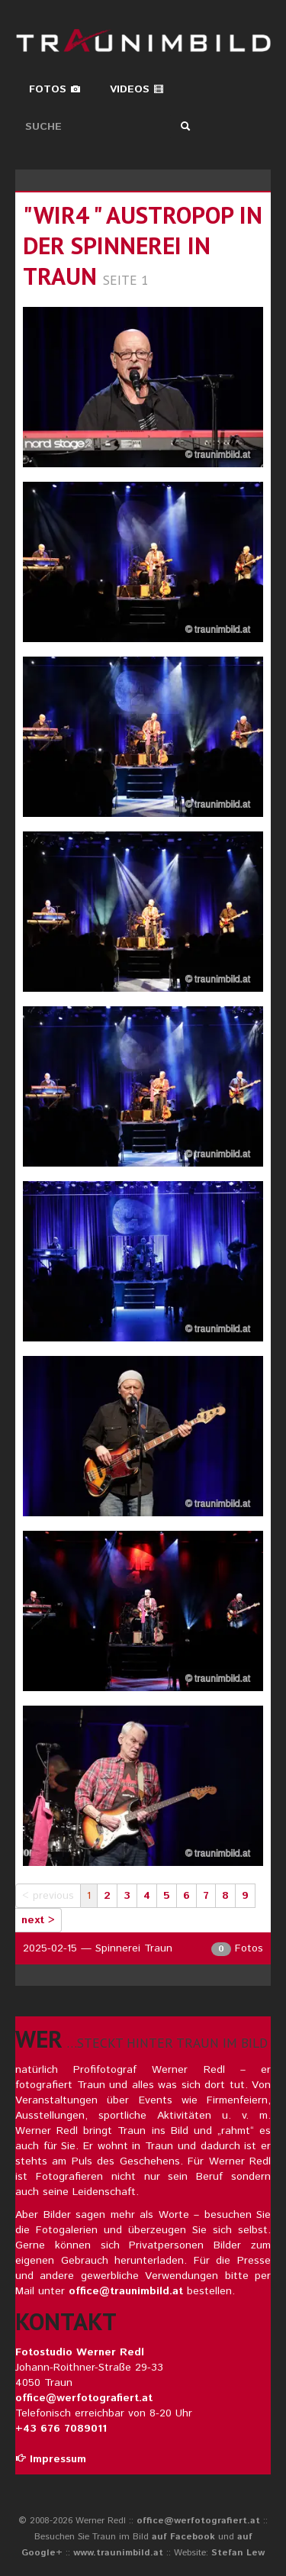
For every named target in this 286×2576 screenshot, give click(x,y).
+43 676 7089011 (61, 2428)
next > (38, 1920)
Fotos (55, 89)
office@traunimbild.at (126, 2291)
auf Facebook (183, 2536)
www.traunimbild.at (118, 2552)
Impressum (50, 2459)
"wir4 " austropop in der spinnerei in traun (142, 245)
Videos (137, 89)
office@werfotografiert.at (84, 2398)
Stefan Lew (238, 2552)
